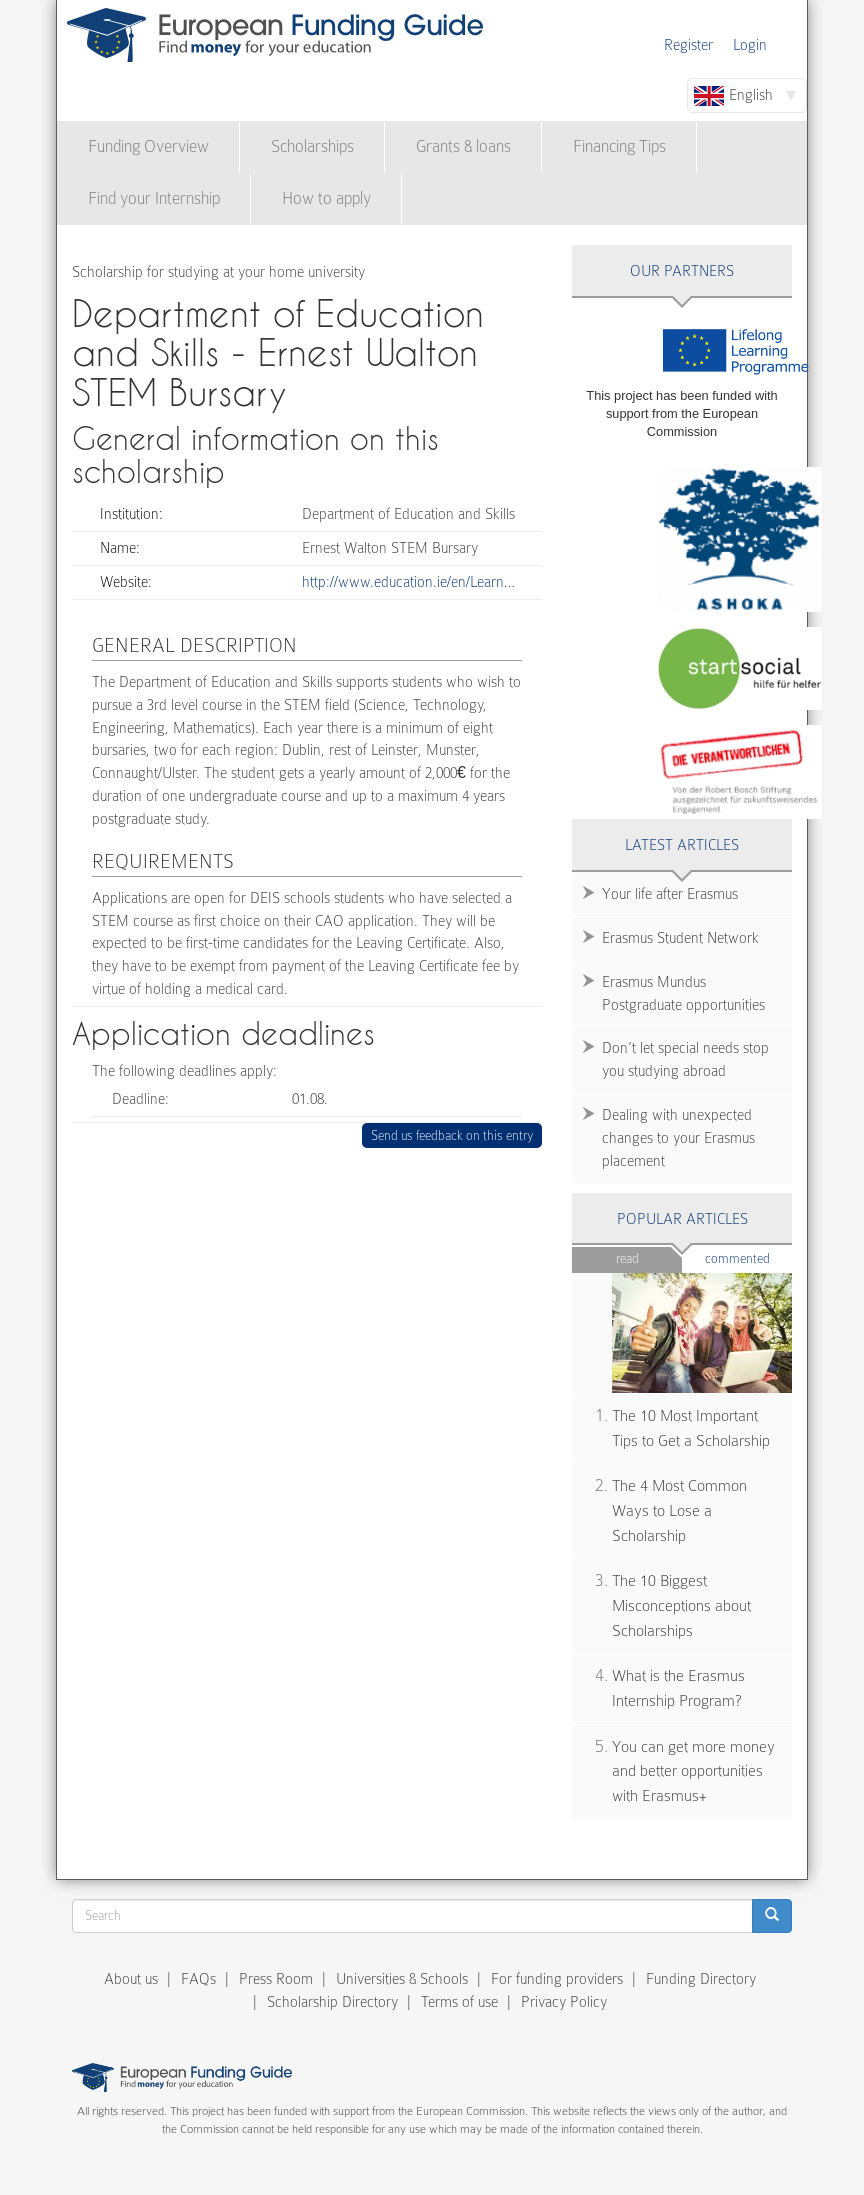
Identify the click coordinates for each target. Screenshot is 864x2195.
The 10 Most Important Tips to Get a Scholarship (691, 1428)
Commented (749, 1257)
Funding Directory (701, 1979)
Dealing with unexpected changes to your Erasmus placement (678, 1138)
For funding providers (557, 1979)
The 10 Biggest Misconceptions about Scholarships (681, 1605)
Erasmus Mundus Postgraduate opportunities (683, 993)
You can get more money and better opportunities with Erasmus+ (693, 1771)
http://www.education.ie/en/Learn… (408, 582)
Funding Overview (148, 146)
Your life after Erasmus (670, 894)
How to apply (326, 198)
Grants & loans (463, 146)
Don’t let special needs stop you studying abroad (685, 1059)
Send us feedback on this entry (452, 1135)
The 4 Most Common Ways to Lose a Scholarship (679, 1510)
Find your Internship (154, 198)
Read (627, 1258)
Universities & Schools (402, 1979)
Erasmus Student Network (680, 938)
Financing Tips (619, 146)
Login (750, 45)
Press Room (276, 1979)
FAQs (198, 1979)
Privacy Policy (564, 2002)
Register (688, 45)
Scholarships (312, 146)
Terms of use (459, 2002)
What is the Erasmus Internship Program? (678, 1688)
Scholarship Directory (332, 2002)
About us (131, 1979)
